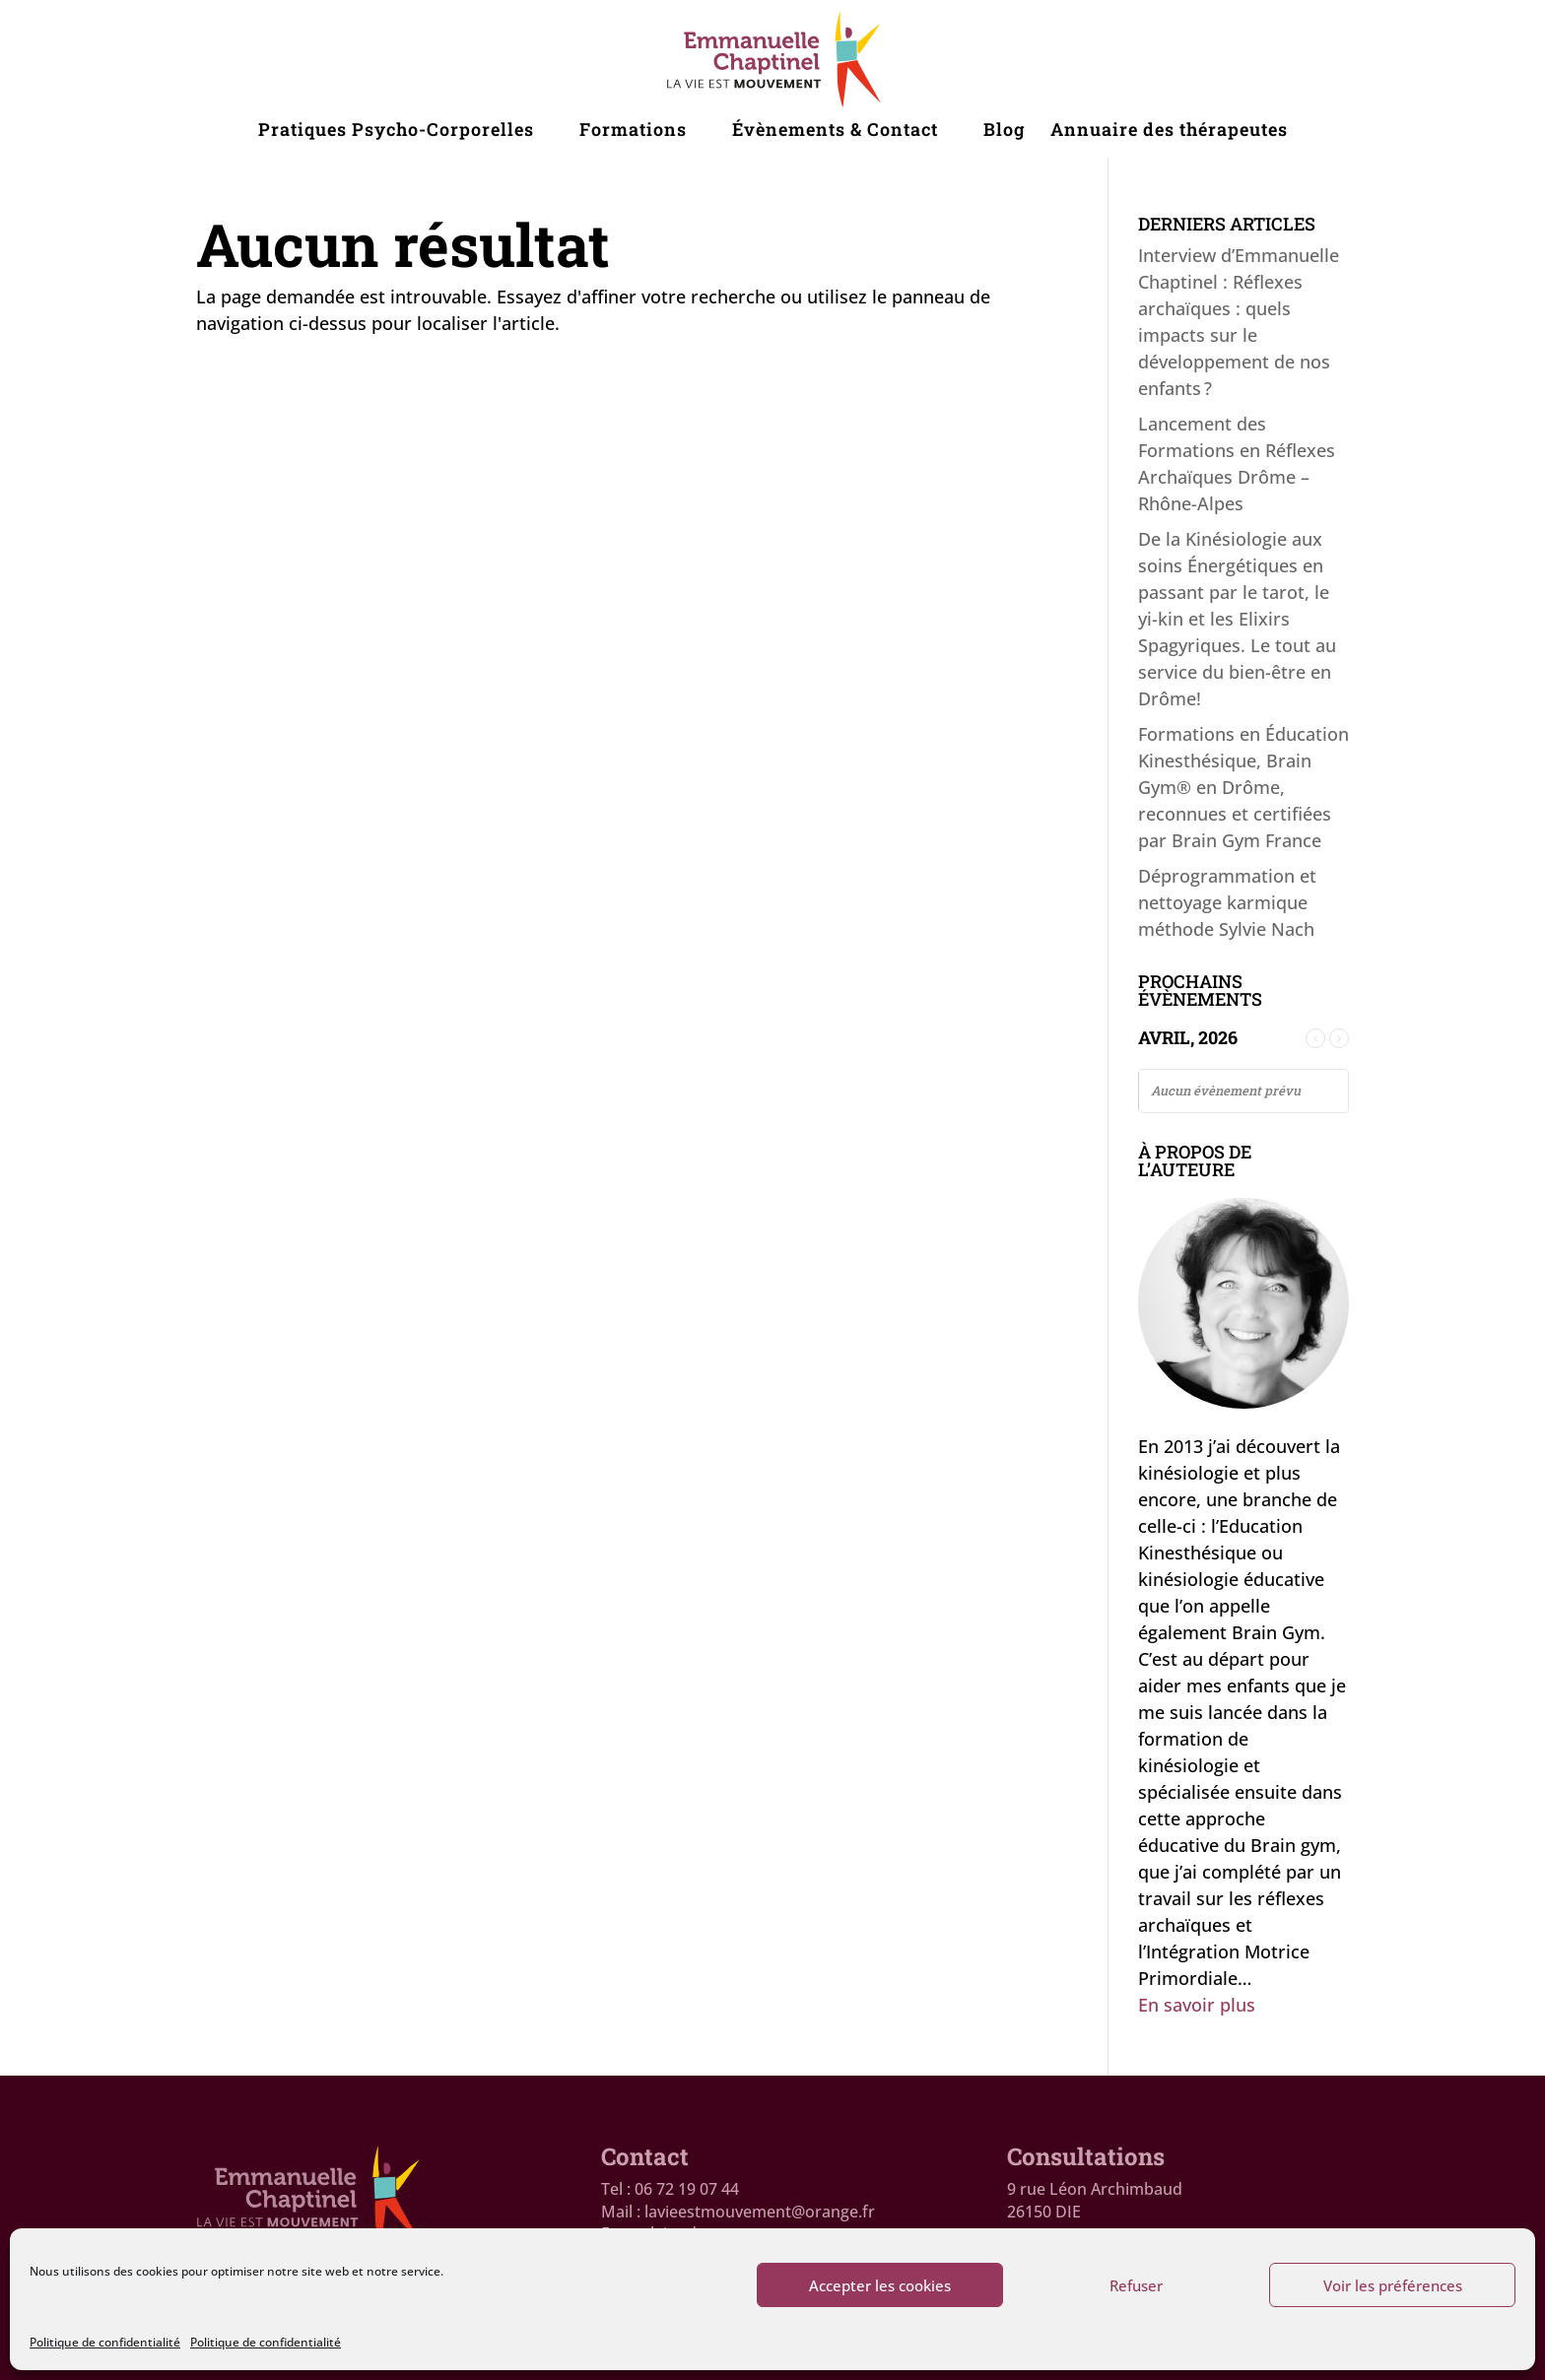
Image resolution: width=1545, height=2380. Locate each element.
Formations (633, 131)
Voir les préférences (1392, 2285)
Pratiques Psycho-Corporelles (396, 131)
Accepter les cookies (880, 2285)
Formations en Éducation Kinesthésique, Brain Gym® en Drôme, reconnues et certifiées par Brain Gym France (1243, 787)
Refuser (1136, 2285)
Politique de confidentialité (105, 2342)
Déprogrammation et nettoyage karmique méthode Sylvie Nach (1227, 902)
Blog (1004, 131)
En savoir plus (1196, 2004)
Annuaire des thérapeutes (1169, 131)
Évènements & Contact (835, 131)
